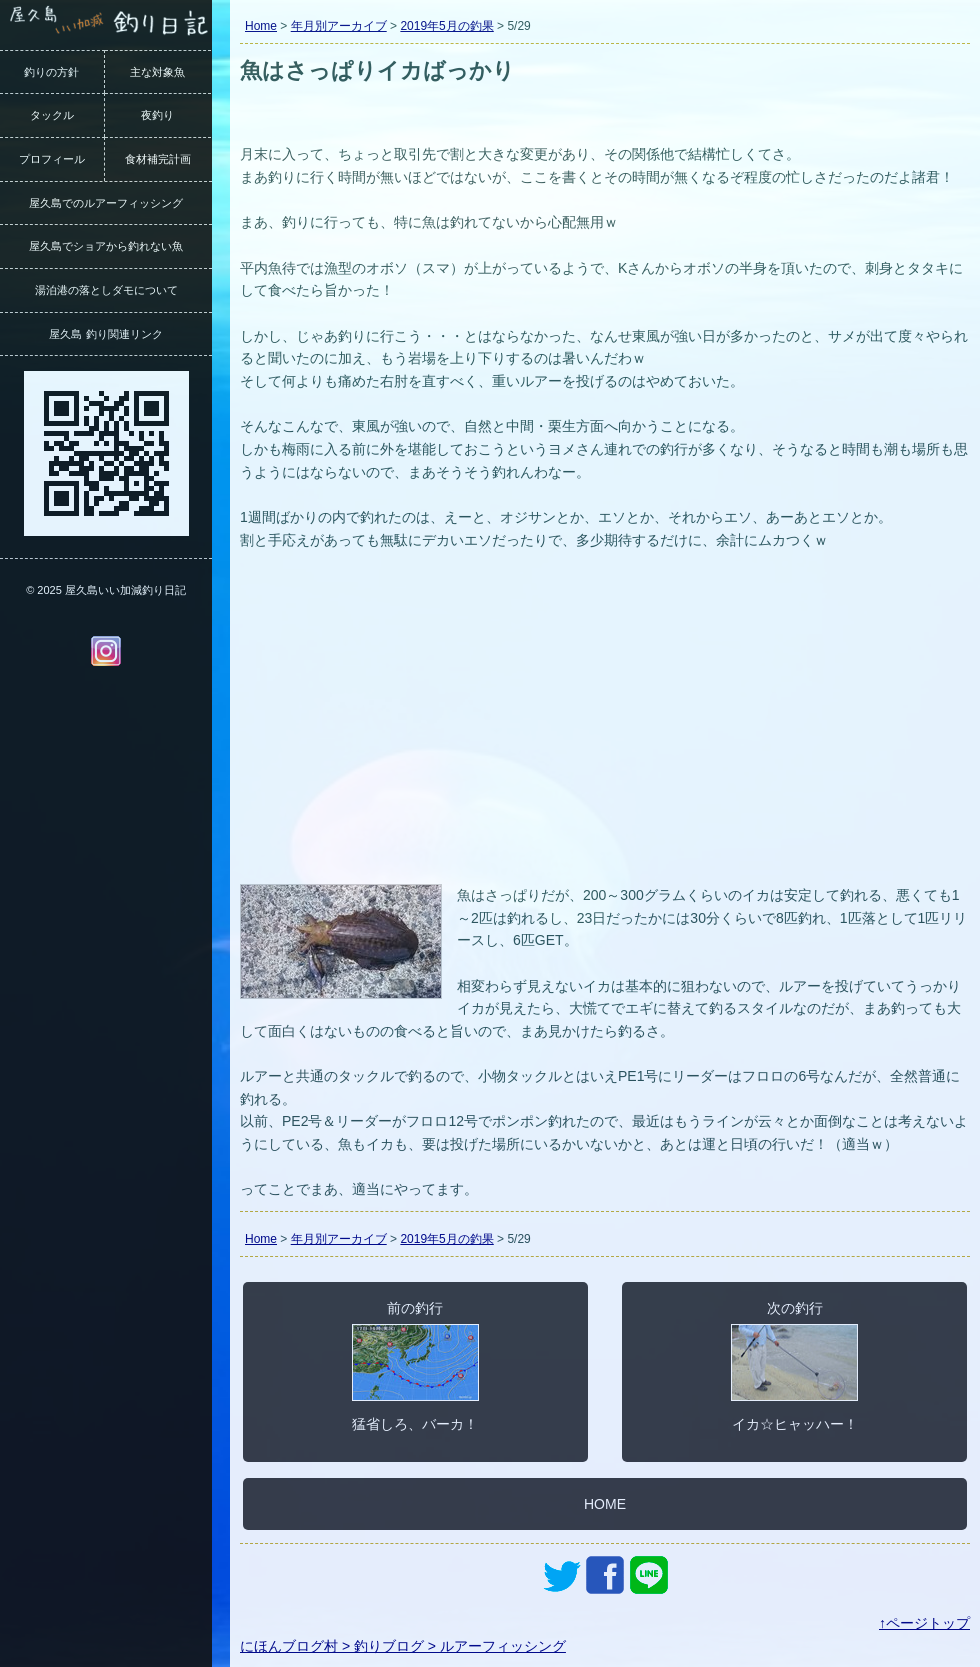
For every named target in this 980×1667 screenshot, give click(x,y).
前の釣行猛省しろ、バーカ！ (415, 1366)
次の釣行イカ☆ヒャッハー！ (794, 1366)
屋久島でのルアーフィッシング (106, 203)
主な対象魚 (157, 72)
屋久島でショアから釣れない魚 (106, 246)
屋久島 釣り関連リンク (105, 334)
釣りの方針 (51, 72)
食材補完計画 (158, 159)
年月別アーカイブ (339, 26)
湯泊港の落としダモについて (106, 290)
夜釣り (157, 115)
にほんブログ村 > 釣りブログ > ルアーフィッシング (403, 1646)
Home (261, 26)
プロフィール (52, 159)
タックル (52, 115)
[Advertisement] (605, 729)
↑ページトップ (924, 1623)
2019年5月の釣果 (446, 26)
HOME (605, 1504)
